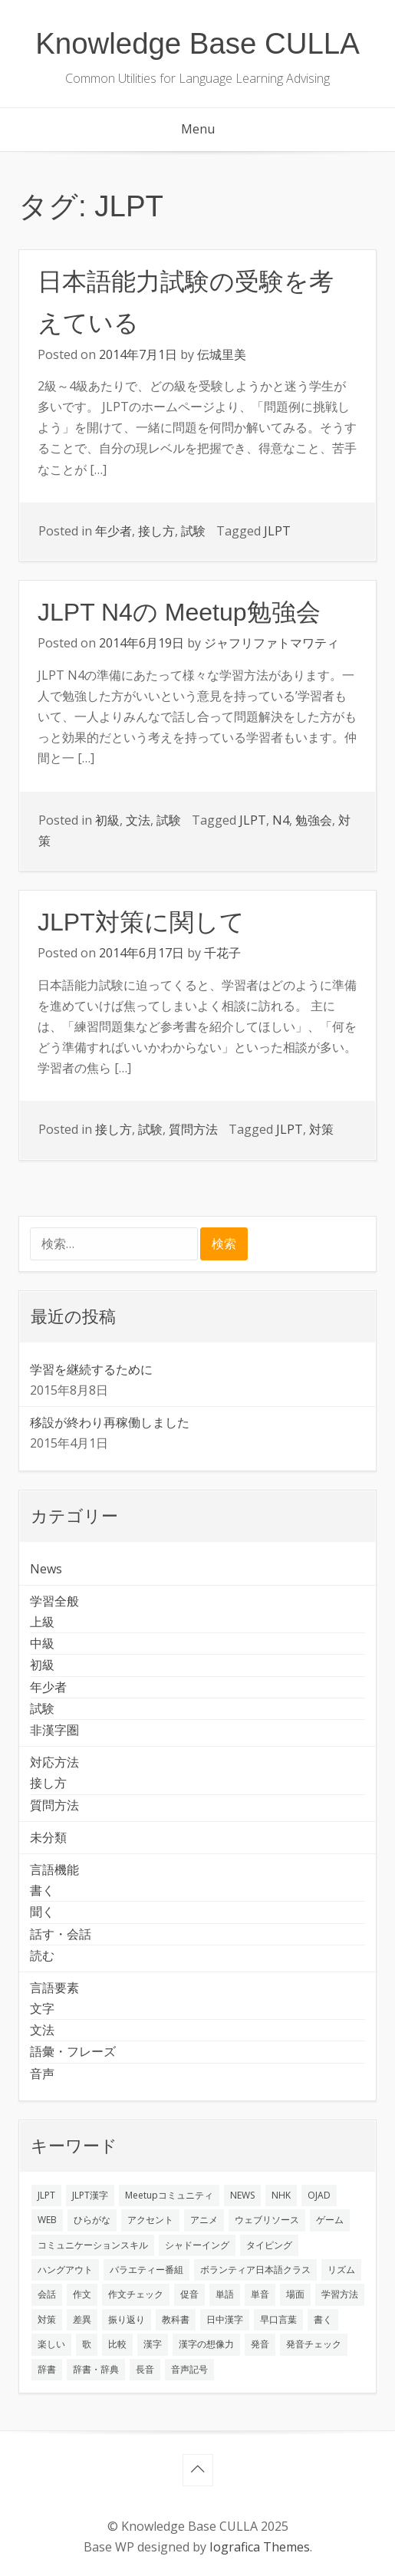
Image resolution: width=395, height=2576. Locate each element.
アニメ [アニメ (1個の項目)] (204, 2219)
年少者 (113, 530)
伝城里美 (221, 354)
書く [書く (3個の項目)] (323, 2319)
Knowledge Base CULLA (197, 43)
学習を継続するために (91, 1369)
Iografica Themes (259, 2546)
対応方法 (54, 1762)
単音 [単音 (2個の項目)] (260, 2294)
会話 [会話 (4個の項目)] (47, 2294)
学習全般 (54, 1601)
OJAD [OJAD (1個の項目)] (319, 2195)
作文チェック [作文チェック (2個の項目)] (135, 2294)
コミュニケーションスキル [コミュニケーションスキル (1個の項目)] (93, 2245)
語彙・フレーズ (73, 2051)
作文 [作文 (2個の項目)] (82, 2294)
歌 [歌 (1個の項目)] (86, 2343)
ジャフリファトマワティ (271, 642)
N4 (280, 820)
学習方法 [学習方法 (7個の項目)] (339, 2294)
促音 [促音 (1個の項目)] (189, 2294)
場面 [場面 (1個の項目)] (295, 2294)
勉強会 (313, 820)
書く (42, 1890)
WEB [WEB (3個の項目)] (47, 2219)
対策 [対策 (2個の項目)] (47, 2319)
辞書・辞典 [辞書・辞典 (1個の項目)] (96, 2369)
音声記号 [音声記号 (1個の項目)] (189, 2369)
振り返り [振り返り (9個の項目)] (126, 2319)
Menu (198, 128)
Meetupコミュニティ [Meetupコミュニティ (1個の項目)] (169, 2195)
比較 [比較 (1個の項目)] (117, 2343)
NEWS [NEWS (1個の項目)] (242, 2195)
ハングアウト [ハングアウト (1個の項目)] (65, 2269)
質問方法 (193, 1129)
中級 (42, 1643)
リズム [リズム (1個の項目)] (341, 2269)
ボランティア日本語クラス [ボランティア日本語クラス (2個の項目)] (255, 2269)
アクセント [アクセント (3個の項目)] (150, 2219)
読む (42, 1955)
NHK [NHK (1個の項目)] (281, 2195)
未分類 (48, 1837)
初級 (107, 820)
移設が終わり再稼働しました (109, 1422)
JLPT (277, 530)
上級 (42, 1621)
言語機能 (54, 1869)
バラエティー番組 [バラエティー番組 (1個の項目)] (146, 2269)
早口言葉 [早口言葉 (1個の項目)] (278, 2319)
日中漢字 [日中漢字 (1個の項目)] (224, 2319)
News (46, 1568)
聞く (42, 1911)
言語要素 (54, 1987)
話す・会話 (60, 1933)
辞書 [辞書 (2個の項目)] (47, 2369)
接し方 (156, 530)
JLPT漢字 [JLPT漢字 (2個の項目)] (90, 2195)
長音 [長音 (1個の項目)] (145, 2369)
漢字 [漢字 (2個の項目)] (152, 2343)
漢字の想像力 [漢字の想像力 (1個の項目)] (206, 2343)
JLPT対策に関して (141, 922)
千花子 (222, 952)
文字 (42, 2008)
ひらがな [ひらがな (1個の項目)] (92, 2219)
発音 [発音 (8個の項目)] (260, 2343)
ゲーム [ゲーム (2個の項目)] (330, 2219)
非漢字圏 (54, 1729)
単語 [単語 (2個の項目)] (225, 2294)
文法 (138, 820)
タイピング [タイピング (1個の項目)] (269, 2245)
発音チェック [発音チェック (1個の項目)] (313, 2343)
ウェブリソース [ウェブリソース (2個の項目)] (267, 2219)
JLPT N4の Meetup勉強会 (179, 612)
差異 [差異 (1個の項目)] (82, 2319)
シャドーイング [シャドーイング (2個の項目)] (197, 2245)
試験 (193, 530)
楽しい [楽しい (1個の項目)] (51, 2343)
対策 (321, 1129)
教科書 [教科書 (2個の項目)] (175, 2319)
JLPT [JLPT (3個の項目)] (46, 2195)
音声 (42, 2073)
